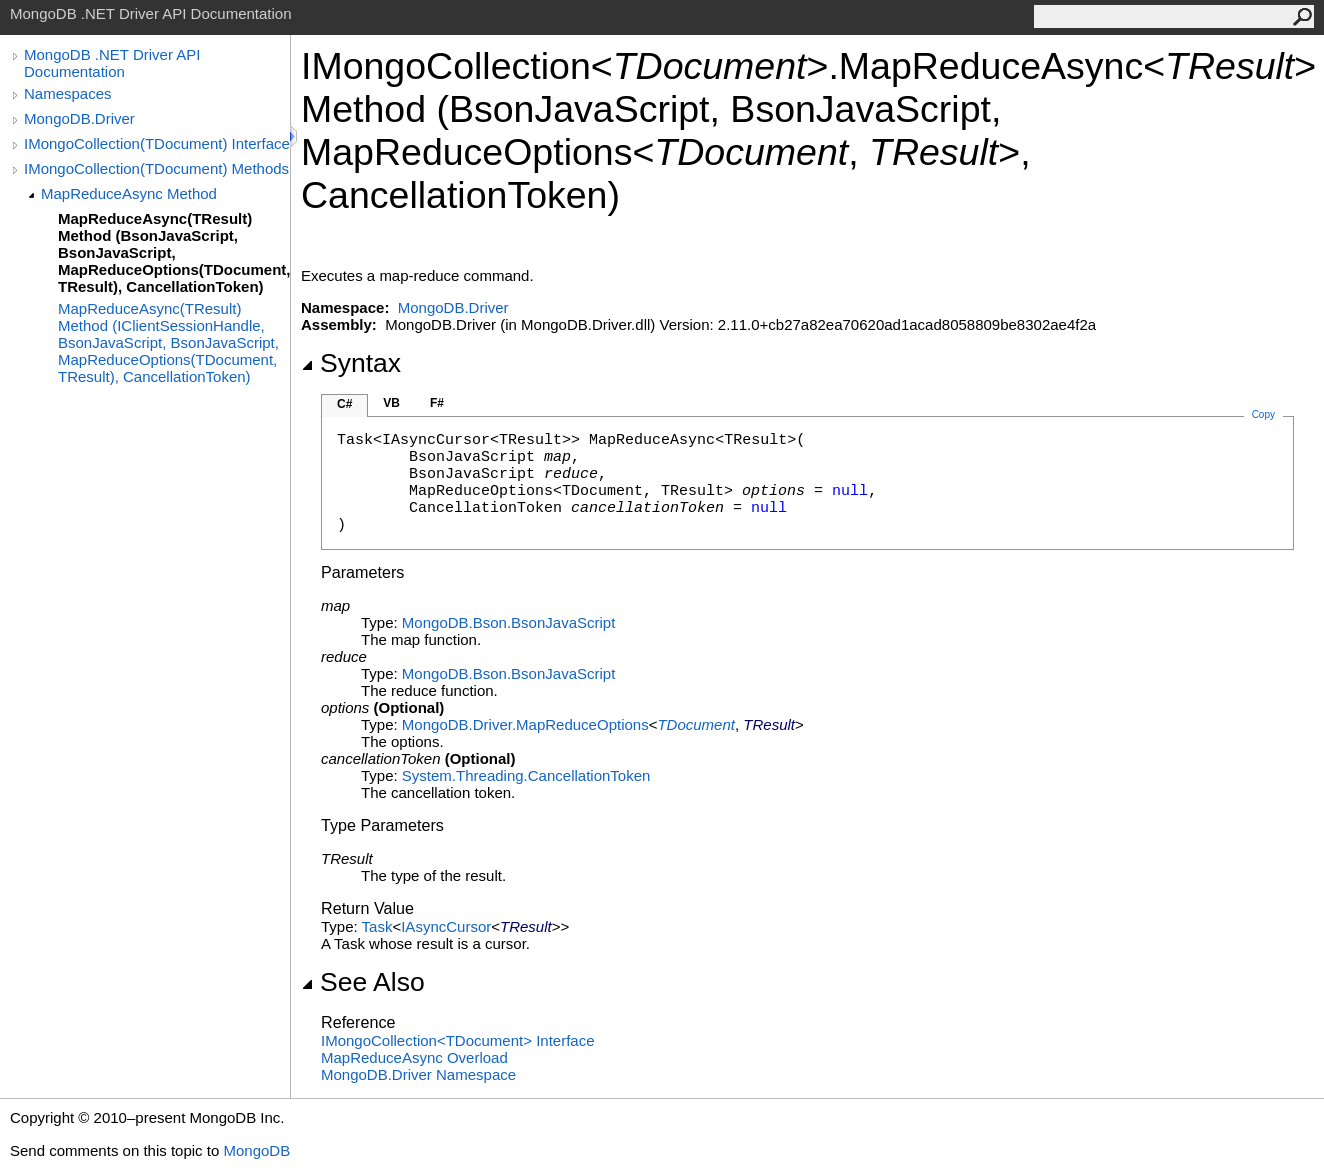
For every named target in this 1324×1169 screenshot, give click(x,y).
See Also (363, 982)
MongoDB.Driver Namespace (418, 1074)
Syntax (351, 363)
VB (391, 403)
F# (437, 403)
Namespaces (68, 93)
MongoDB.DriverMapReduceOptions (525, 724)
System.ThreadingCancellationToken (526, 775)
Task (377, 926)
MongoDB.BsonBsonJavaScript (508, 622)
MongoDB (256, 1150)
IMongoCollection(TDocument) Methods (156, 168)
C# (344, 404)
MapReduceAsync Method (129, 193)
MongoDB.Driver (79, 118)
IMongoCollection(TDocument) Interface (157, 143)
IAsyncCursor (446, 926)
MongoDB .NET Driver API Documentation (112, 63)
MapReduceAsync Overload (414, 1057)
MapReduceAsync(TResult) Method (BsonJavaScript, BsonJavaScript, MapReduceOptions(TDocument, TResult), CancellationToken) (174, 252)
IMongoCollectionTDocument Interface (458, 1040)
